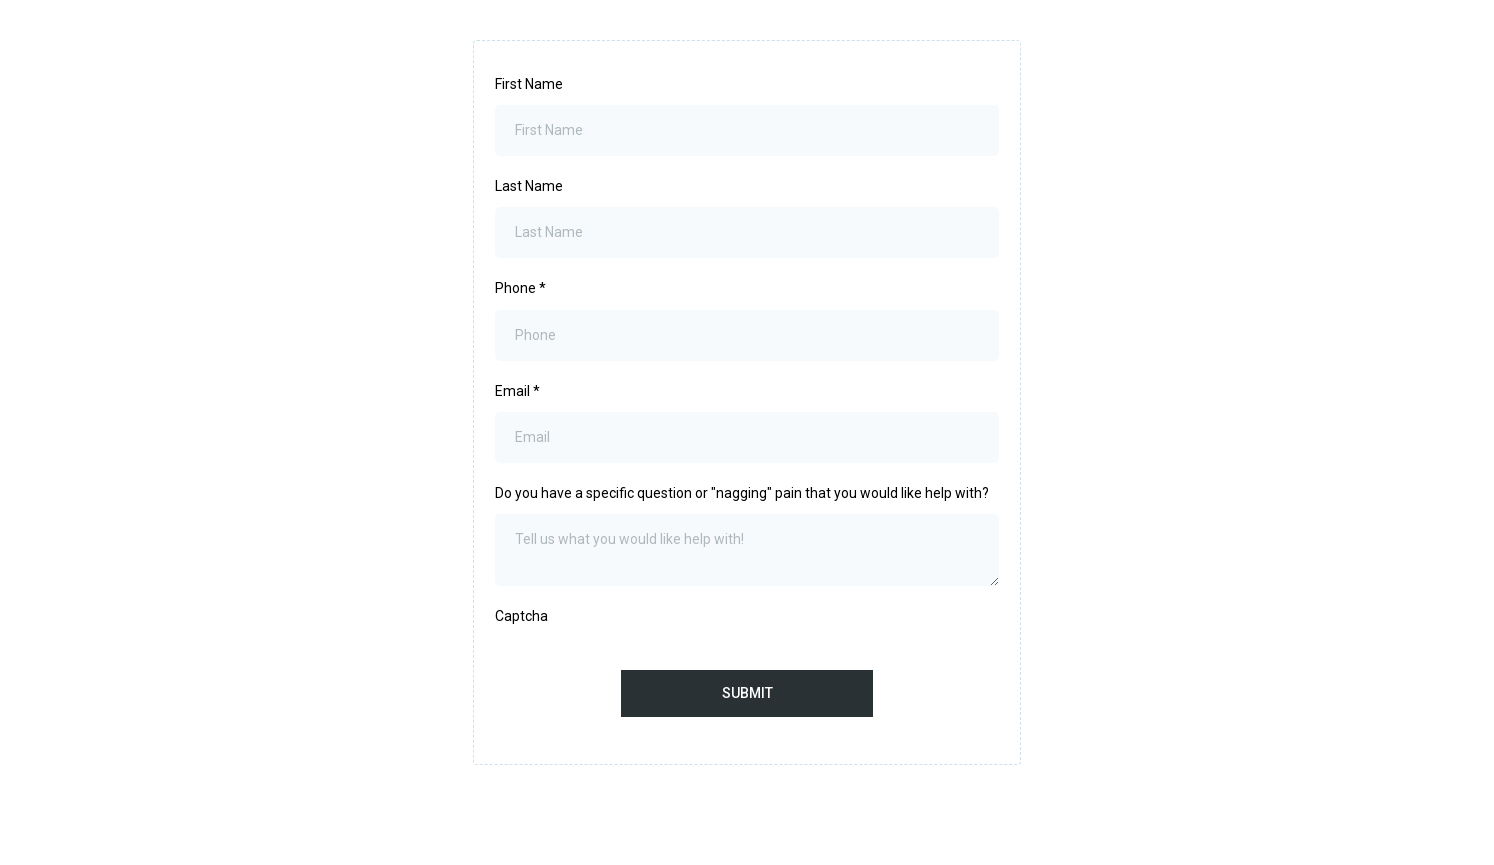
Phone (520, 288)
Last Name (529, 186)
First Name (529, 84)
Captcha (521, 616)
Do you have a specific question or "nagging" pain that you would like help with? (742, 493)
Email (517, 391)
